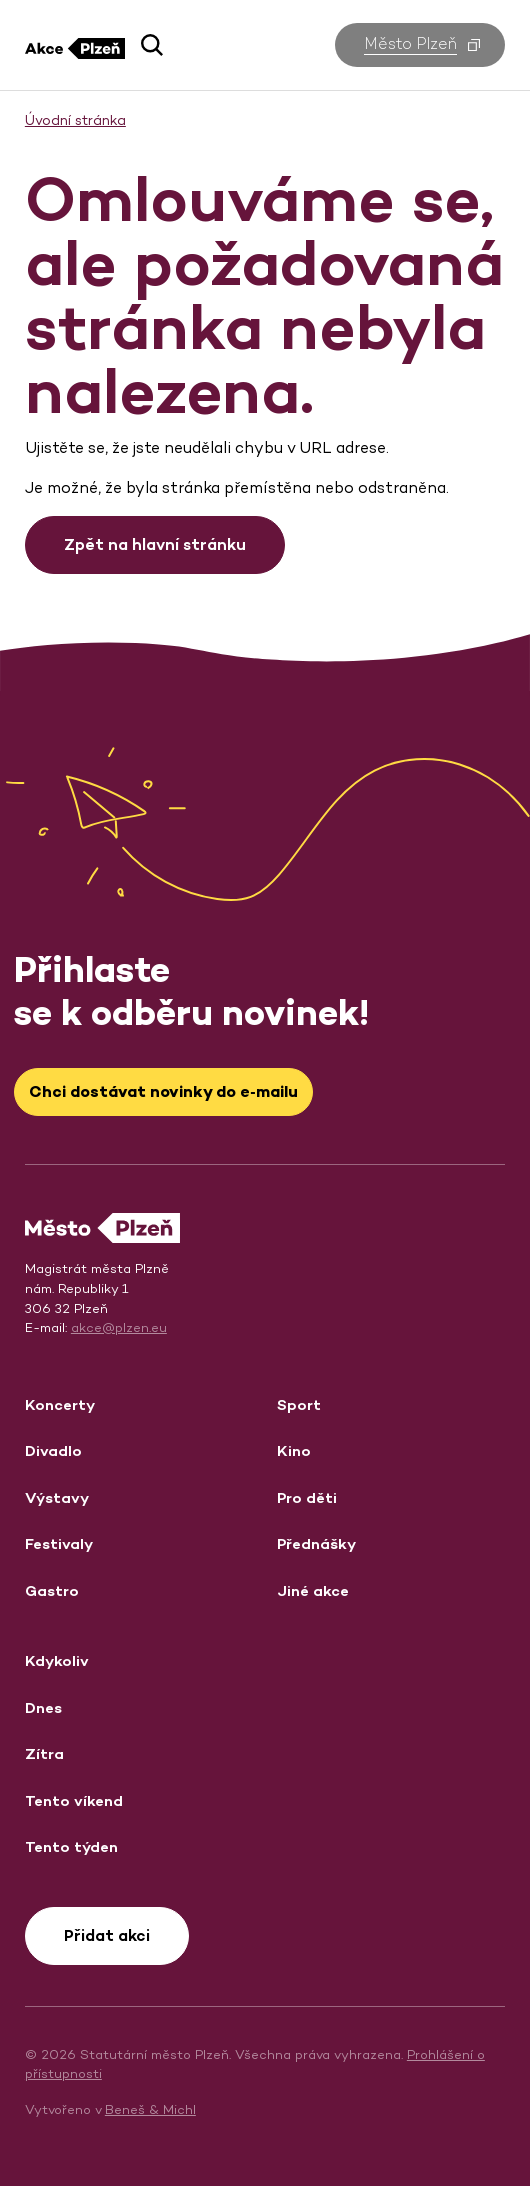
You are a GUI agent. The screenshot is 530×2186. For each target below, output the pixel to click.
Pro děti (307, 1497)
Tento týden (71, 1846)
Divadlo (53, 1450)
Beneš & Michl (150, 2109)
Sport (299, 1404)
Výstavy (57, 1497)
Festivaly (59, 1543)
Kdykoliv (57, 1660)
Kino (294, 1450)
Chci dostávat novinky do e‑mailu (163, 1091)
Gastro (52, 1590)
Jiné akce (313, 1590)
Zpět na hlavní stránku (155, 544)
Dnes (43, 1707)
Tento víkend (74, 1800)
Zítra (44, 1753)
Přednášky (316, 1543)
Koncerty (60, 1404)
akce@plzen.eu (119, 1327)
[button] (152, 45)
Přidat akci (107, 1935)
